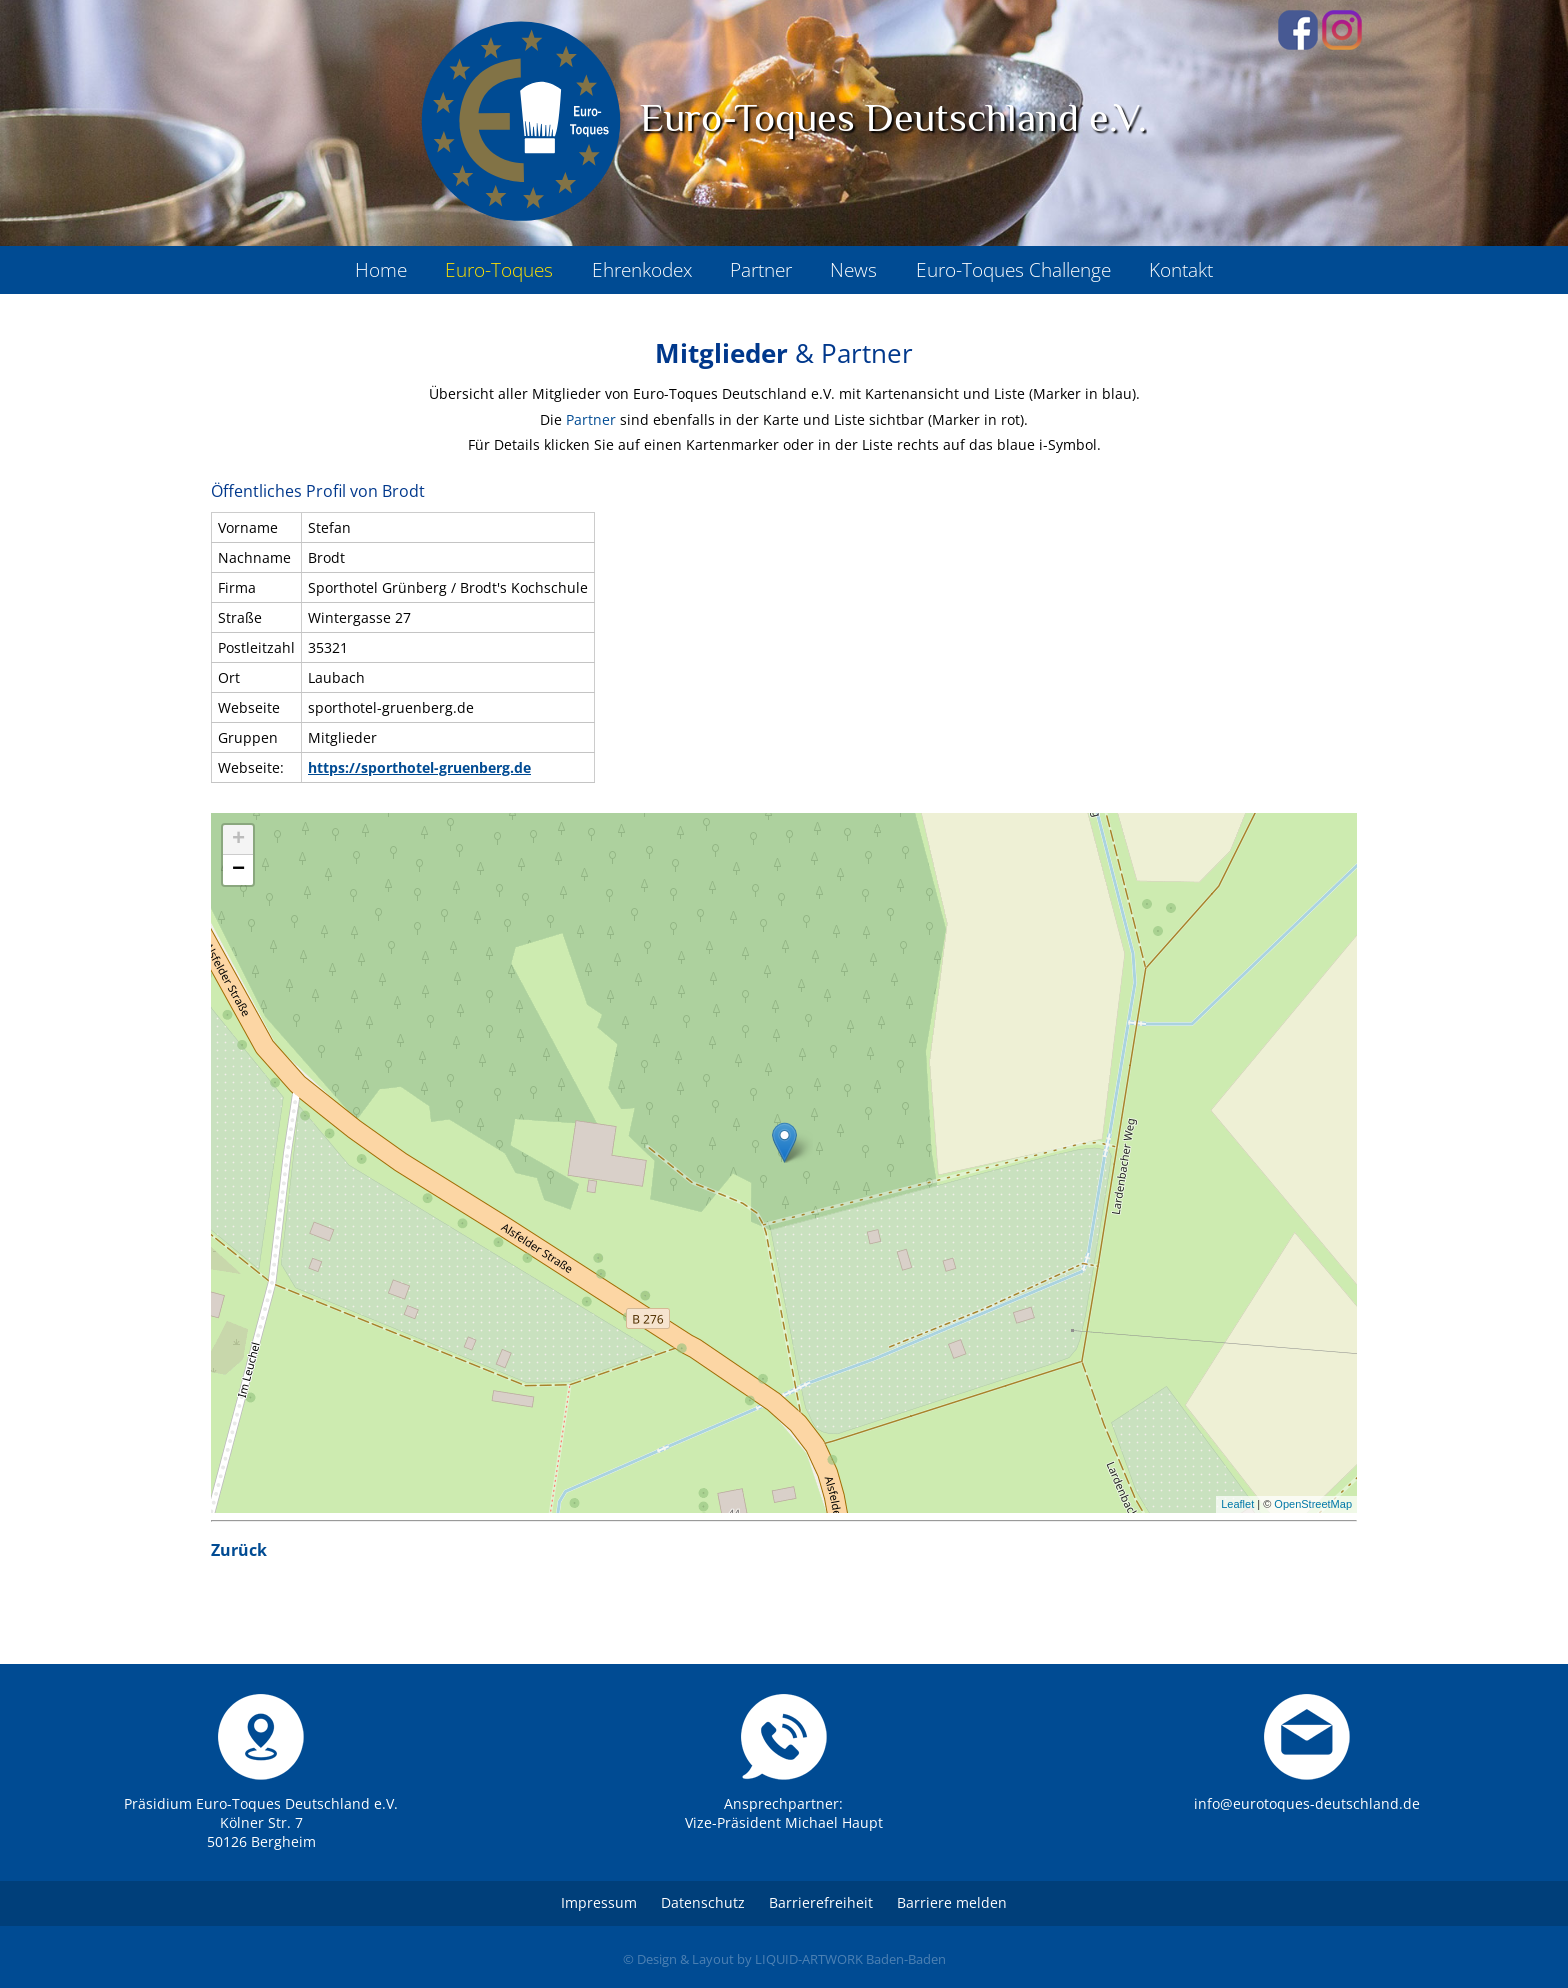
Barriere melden (952, 1902)
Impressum (599, 1902)
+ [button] (238, 840)
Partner (591, 419)
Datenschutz (703, 1902)
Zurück (239, 1550)
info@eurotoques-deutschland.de (1307, 1803)
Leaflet (1237, 1504)
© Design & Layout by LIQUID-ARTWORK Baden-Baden (784, 1959)
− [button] (238, 870)
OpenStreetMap (1313, 1504)
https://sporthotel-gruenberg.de (419, 767)
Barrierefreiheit (821, 1902)
